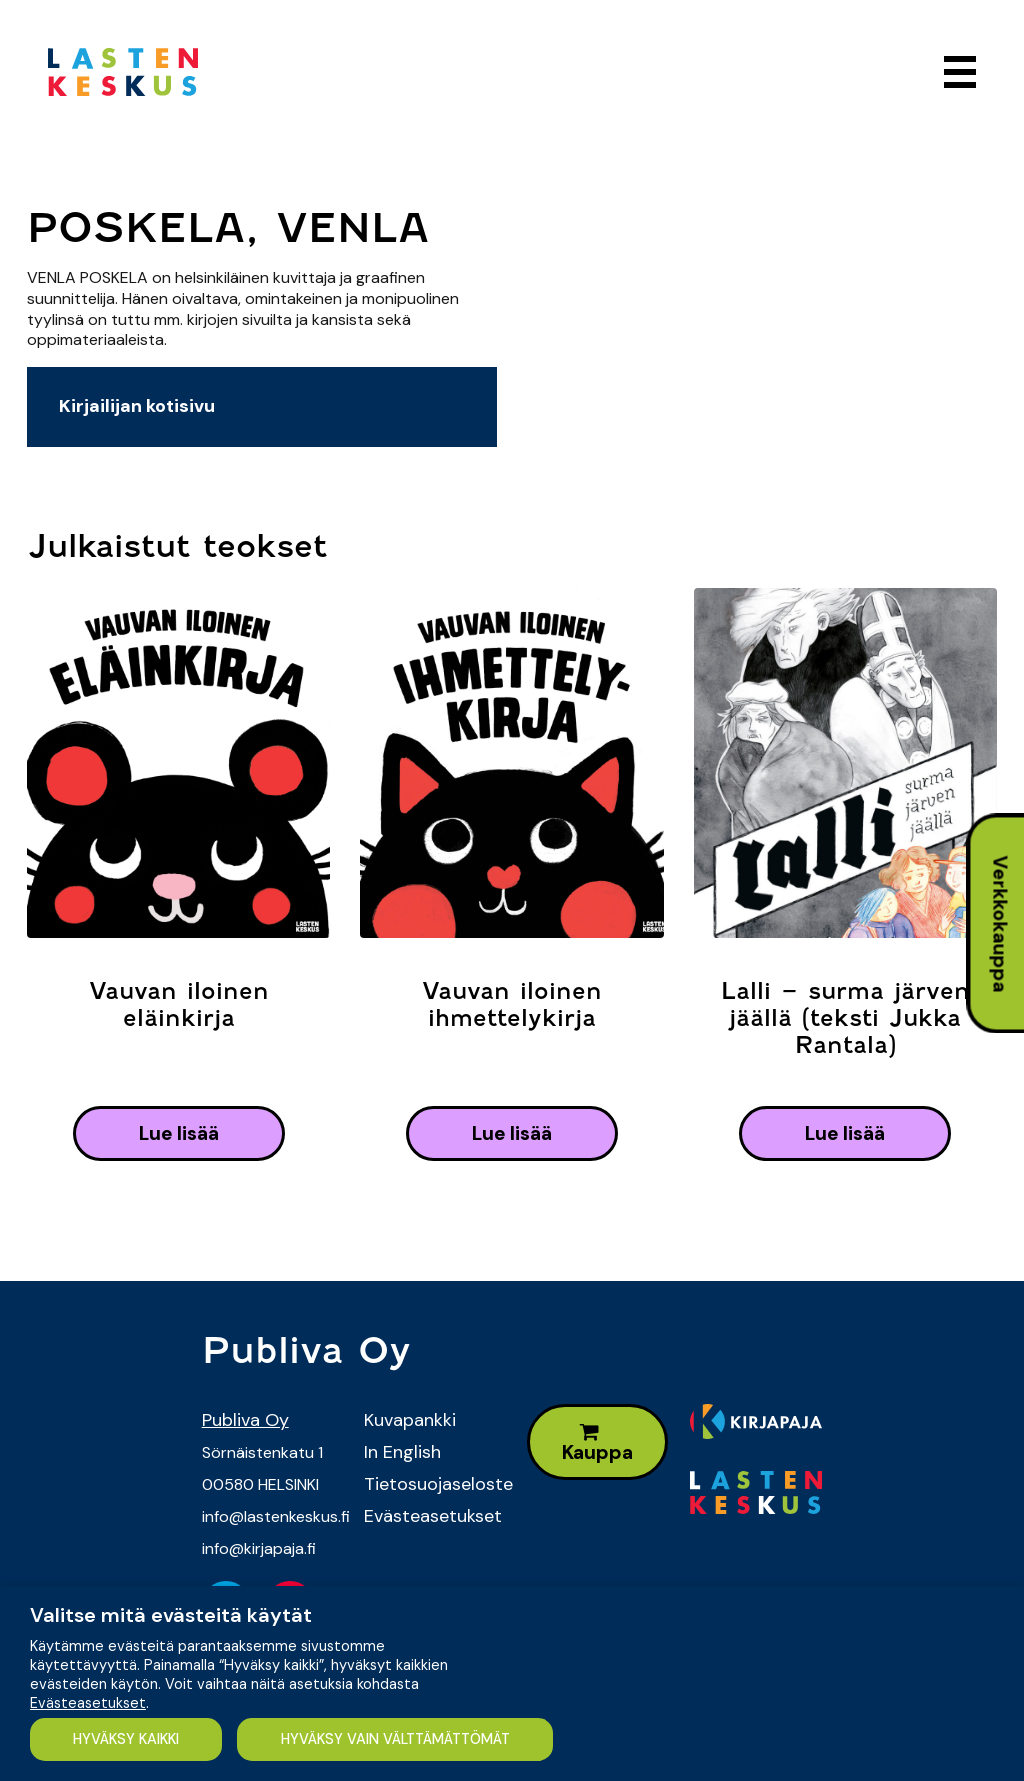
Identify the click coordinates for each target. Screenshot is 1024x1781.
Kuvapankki (410, 1420)
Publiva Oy (245, 1420)
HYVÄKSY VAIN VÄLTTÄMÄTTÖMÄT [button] (395, 1739)
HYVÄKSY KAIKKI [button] (126, 1739)
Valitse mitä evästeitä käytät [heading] (171, 1615)
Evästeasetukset (430, 1516)
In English (402, 1452)
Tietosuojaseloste (430, 1484)
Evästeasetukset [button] (88, 1703)
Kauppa (597, 1443)
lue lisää (179, 1133)
